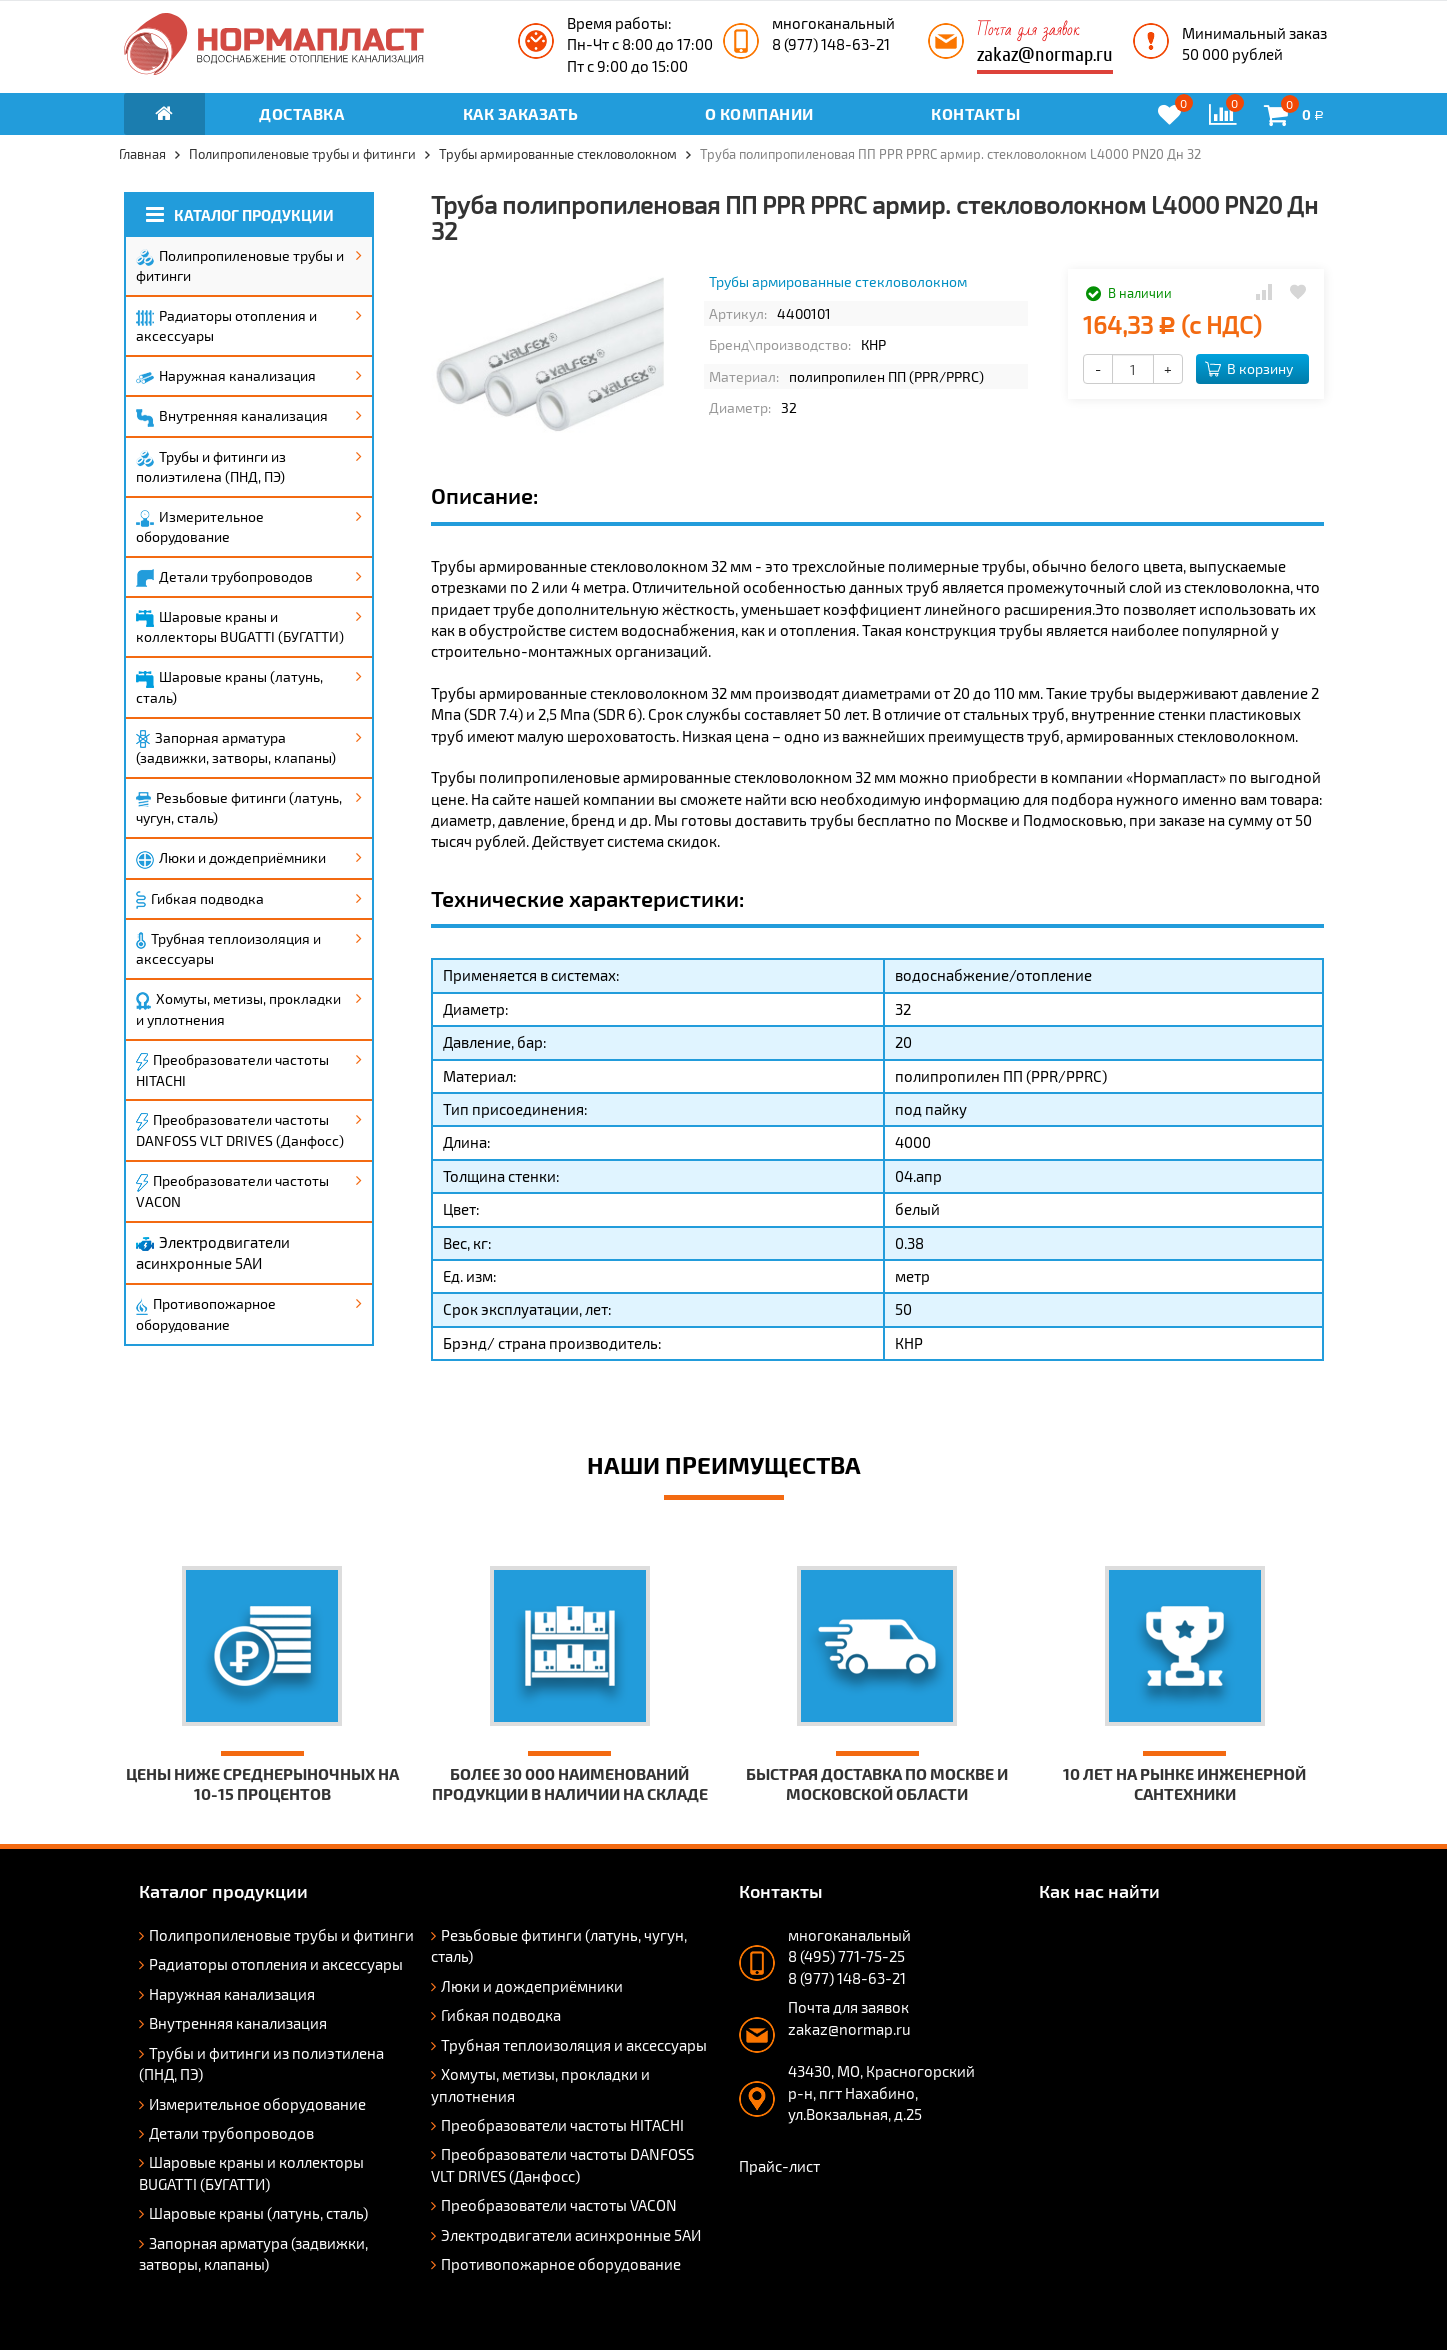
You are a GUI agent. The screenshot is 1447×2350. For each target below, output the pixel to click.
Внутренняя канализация (232, 417)
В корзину (1249, 368)
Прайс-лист (779, 2166)
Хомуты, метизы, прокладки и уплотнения (238, 1009)
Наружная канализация (226, 375)
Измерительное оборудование (200, 526)
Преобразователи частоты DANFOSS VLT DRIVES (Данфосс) (240, 1130)
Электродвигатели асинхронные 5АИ (213, 1252)
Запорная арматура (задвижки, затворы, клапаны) (236, 748)
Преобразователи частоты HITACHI (232, 1070)
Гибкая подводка (200, 900)
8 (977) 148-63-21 (831, 44)
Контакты (975, 113)
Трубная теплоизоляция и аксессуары (228, 948)
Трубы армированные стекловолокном (838, 281)
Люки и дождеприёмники (231, 859)
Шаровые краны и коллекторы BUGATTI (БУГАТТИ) (240, 626)
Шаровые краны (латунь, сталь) (229, 686)
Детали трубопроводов (224, 578)
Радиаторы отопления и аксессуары (226, 325)
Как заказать (521, 113)
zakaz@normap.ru (1045, 54)
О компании (759, 113)
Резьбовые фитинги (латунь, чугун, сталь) (239, 807)
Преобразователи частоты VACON (232, 1191)
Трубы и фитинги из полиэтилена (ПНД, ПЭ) (211, 466)
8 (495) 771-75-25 (846, 1956)
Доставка (301, 113)
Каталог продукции (240, 214)
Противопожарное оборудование (206, 1314)
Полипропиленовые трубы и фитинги (240, 265)
